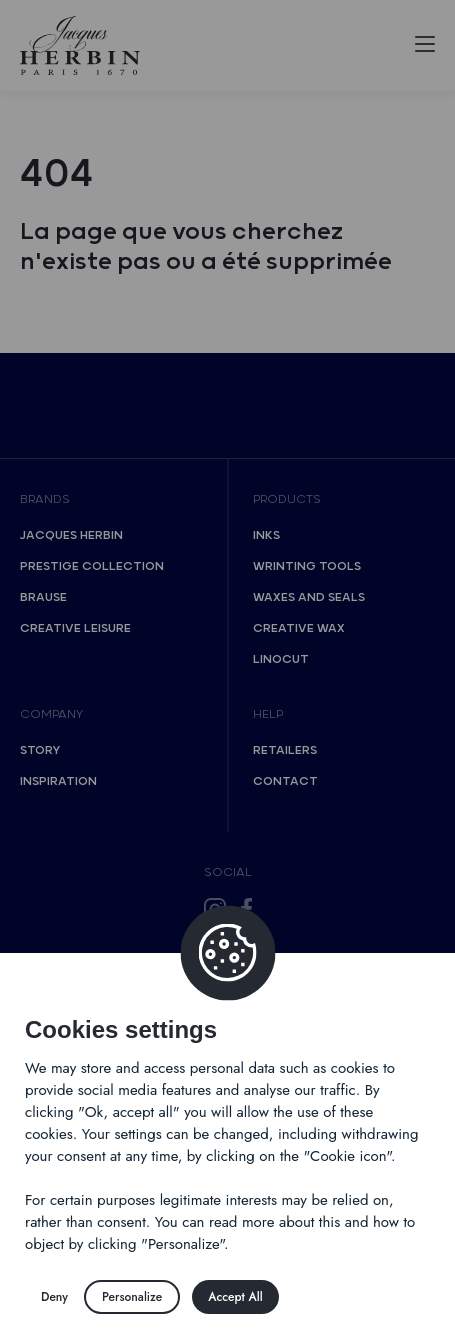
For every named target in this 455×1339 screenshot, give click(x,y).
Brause (43, 597)
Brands (45, 499)
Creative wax (299, 628)
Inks (266, 535)
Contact (285, 781)
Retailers (285, 750)
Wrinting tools (307, 566)
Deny (54, 1297)
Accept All (235, 1297)
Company (51, 714)
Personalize (132, 1297)
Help (268, 714)
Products (287, 499)
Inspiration (58, 781)
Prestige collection (92, 566)
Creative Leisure (75, 628)
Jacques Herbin (71, 535)
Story (40, 750)
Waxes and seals (309, 597)
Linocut (281, 659)
